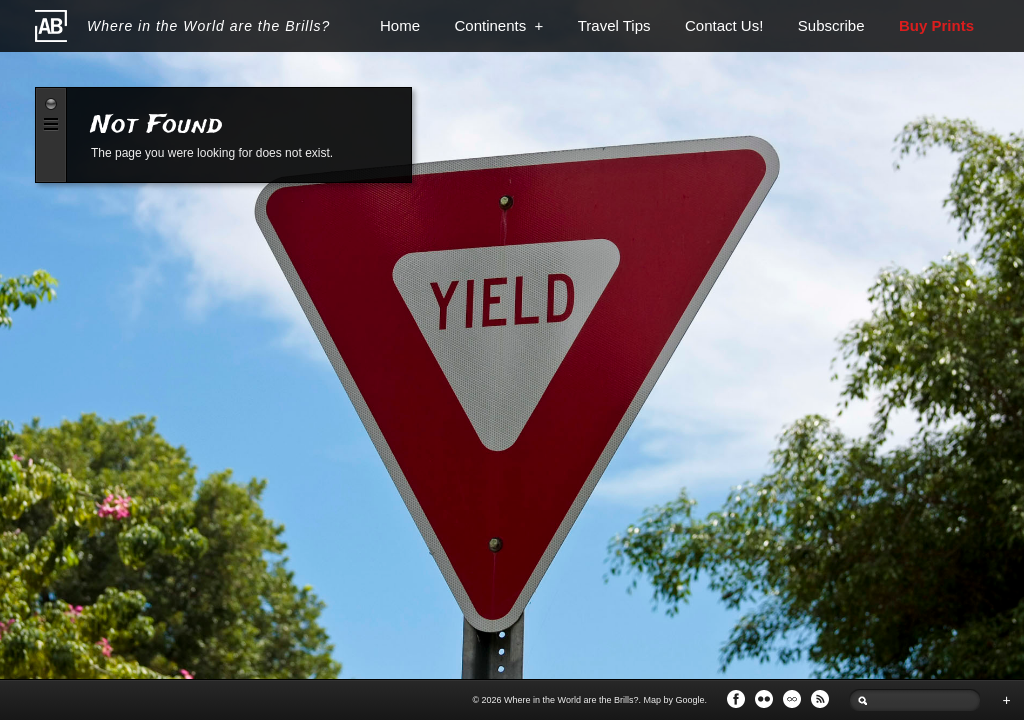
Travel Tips (614, 25)
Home (400, 25)
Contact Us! (724, 25)
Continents (498, 25)
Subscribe (831, 25)
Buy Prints (936, 25)
